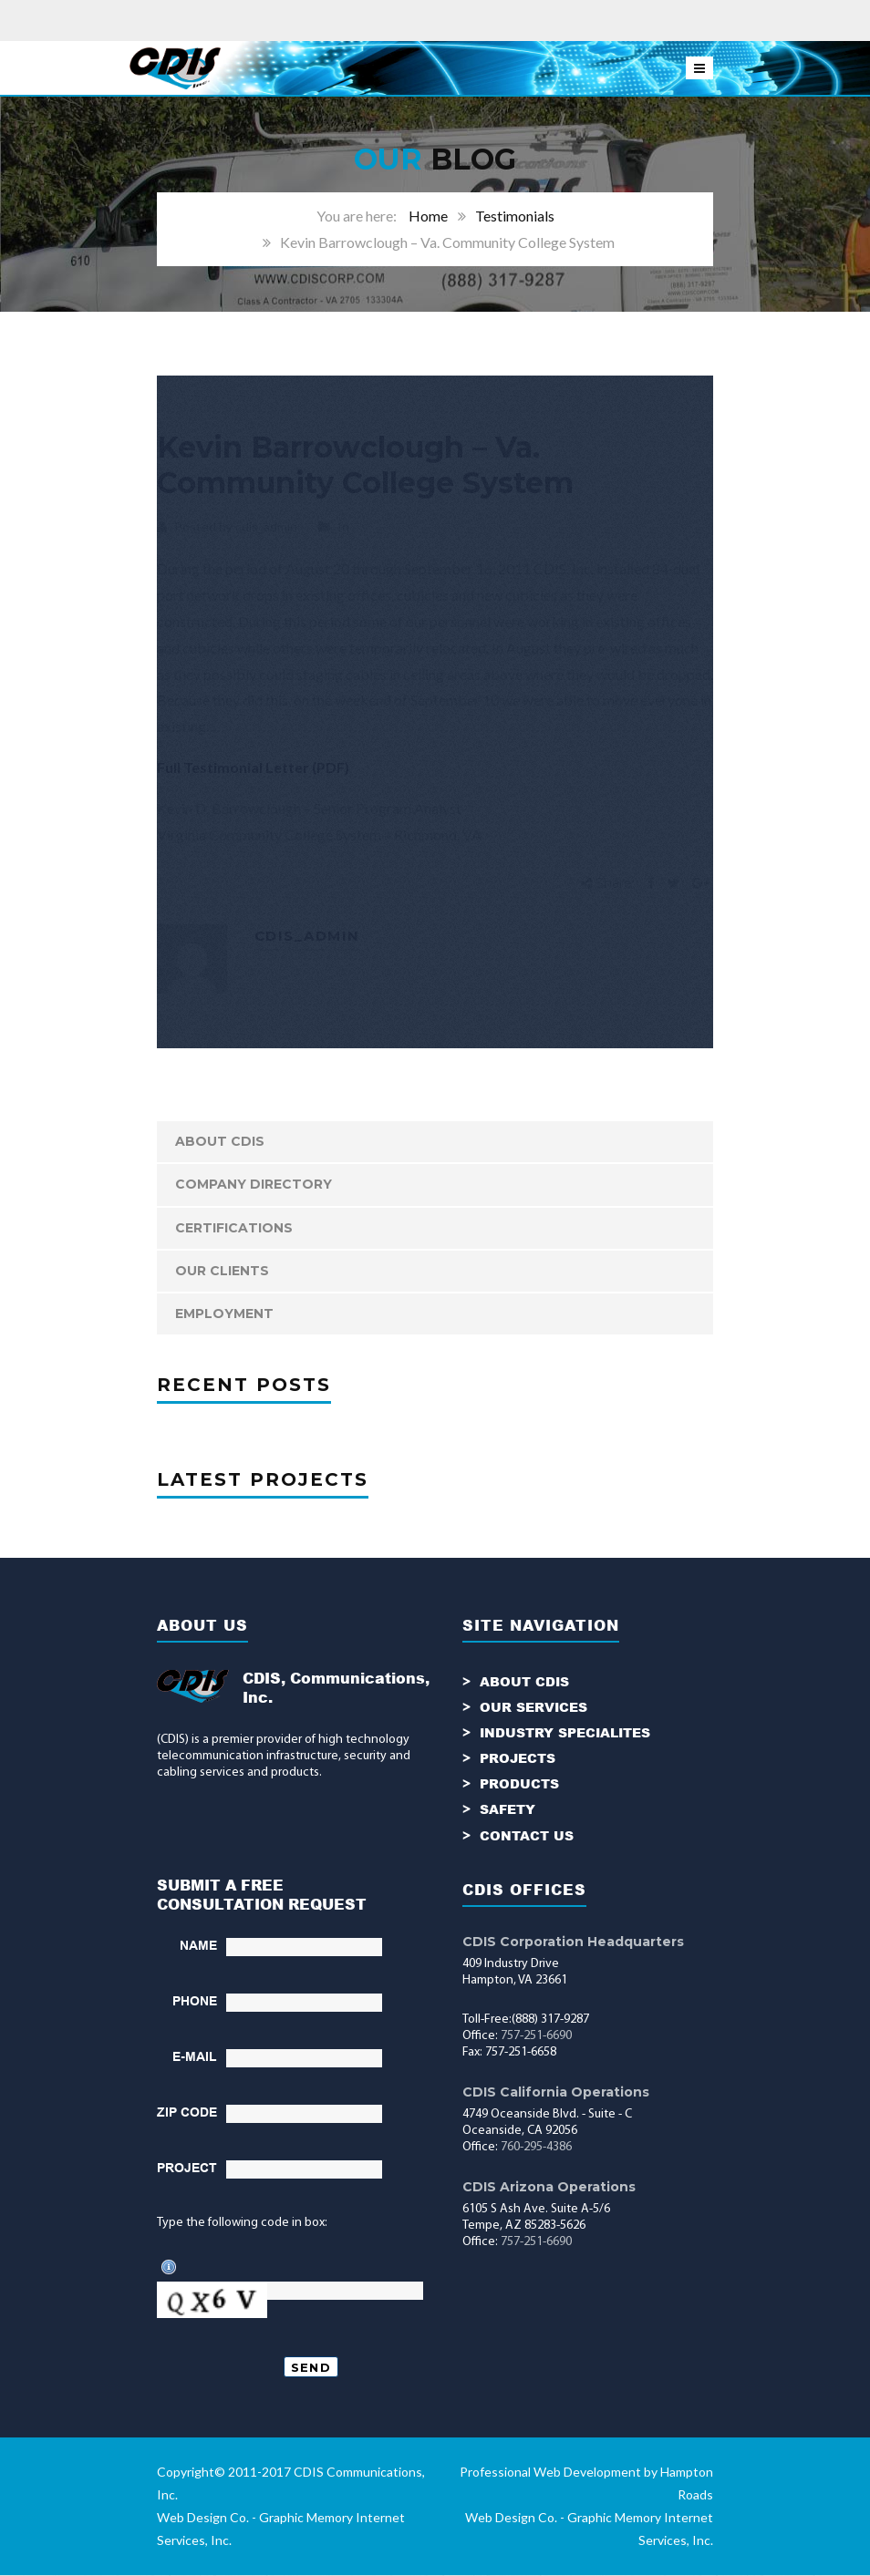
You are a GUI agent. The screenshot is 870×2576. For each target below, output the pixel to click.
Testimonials (514, 215)
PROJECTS (517, 1758)
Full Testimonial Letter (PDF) (253, 767)
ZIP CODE (187, 2113)
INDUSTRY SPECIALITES (565, 1733)
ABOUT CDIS (219, 1141)
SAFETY (507, 1810)
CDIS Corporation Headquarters (573, 1942)
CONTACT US (527, 1835)
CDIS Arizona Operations (549, 2187)
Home (428, 215)
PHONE (194, 2001)
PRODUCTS (519, 1784)
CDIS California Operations (555, 2093)
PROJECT (187, 2168)
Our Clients (222, 1270)
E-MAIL (194, 2057)
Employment (224, 1313)
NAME (198, 1946)
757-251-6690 (536, 2037)
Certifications (234, 1228)
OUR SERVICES (533, 1707)
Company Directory (253, 1184)
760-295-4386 (536, 2148)
